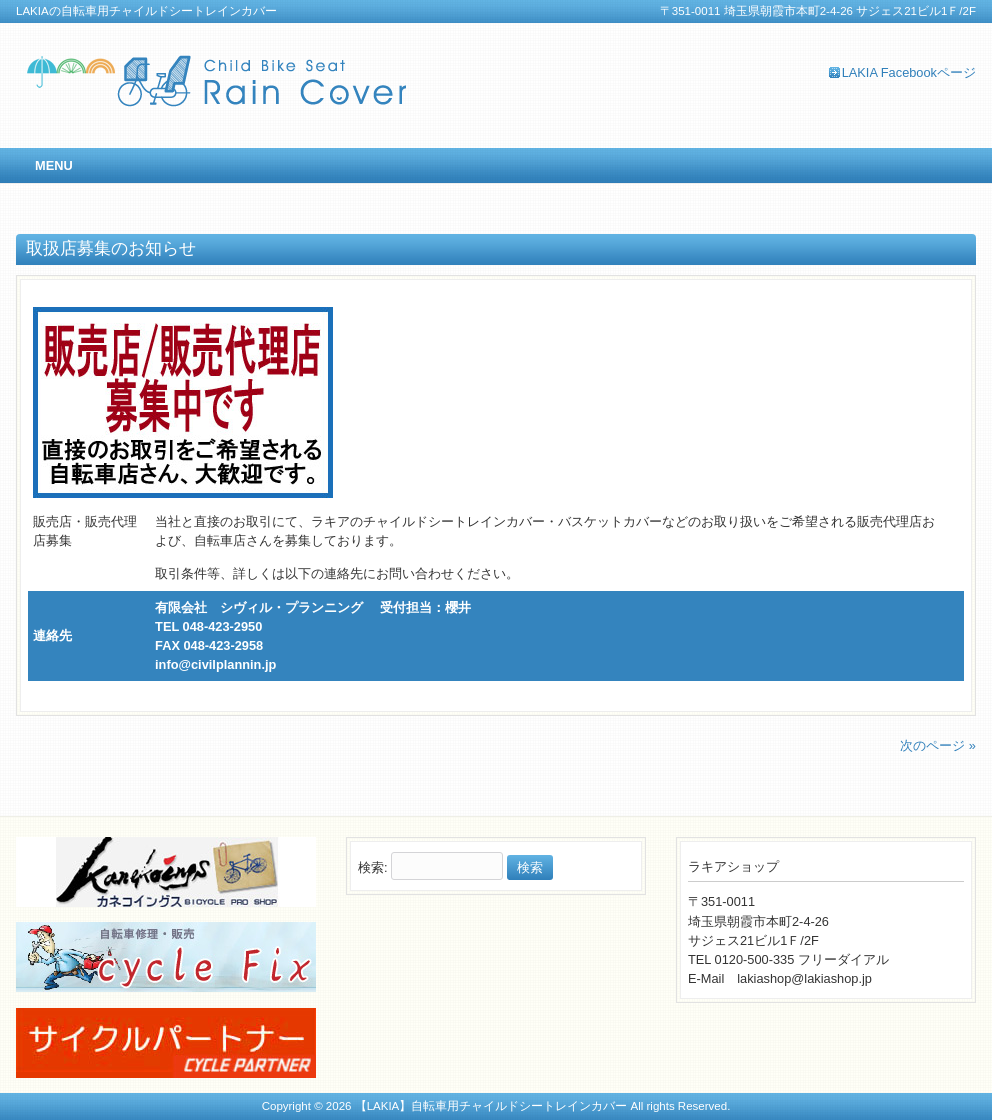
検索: (373, 867)
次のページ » (938, 745)
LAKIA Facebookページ (909, 72)
